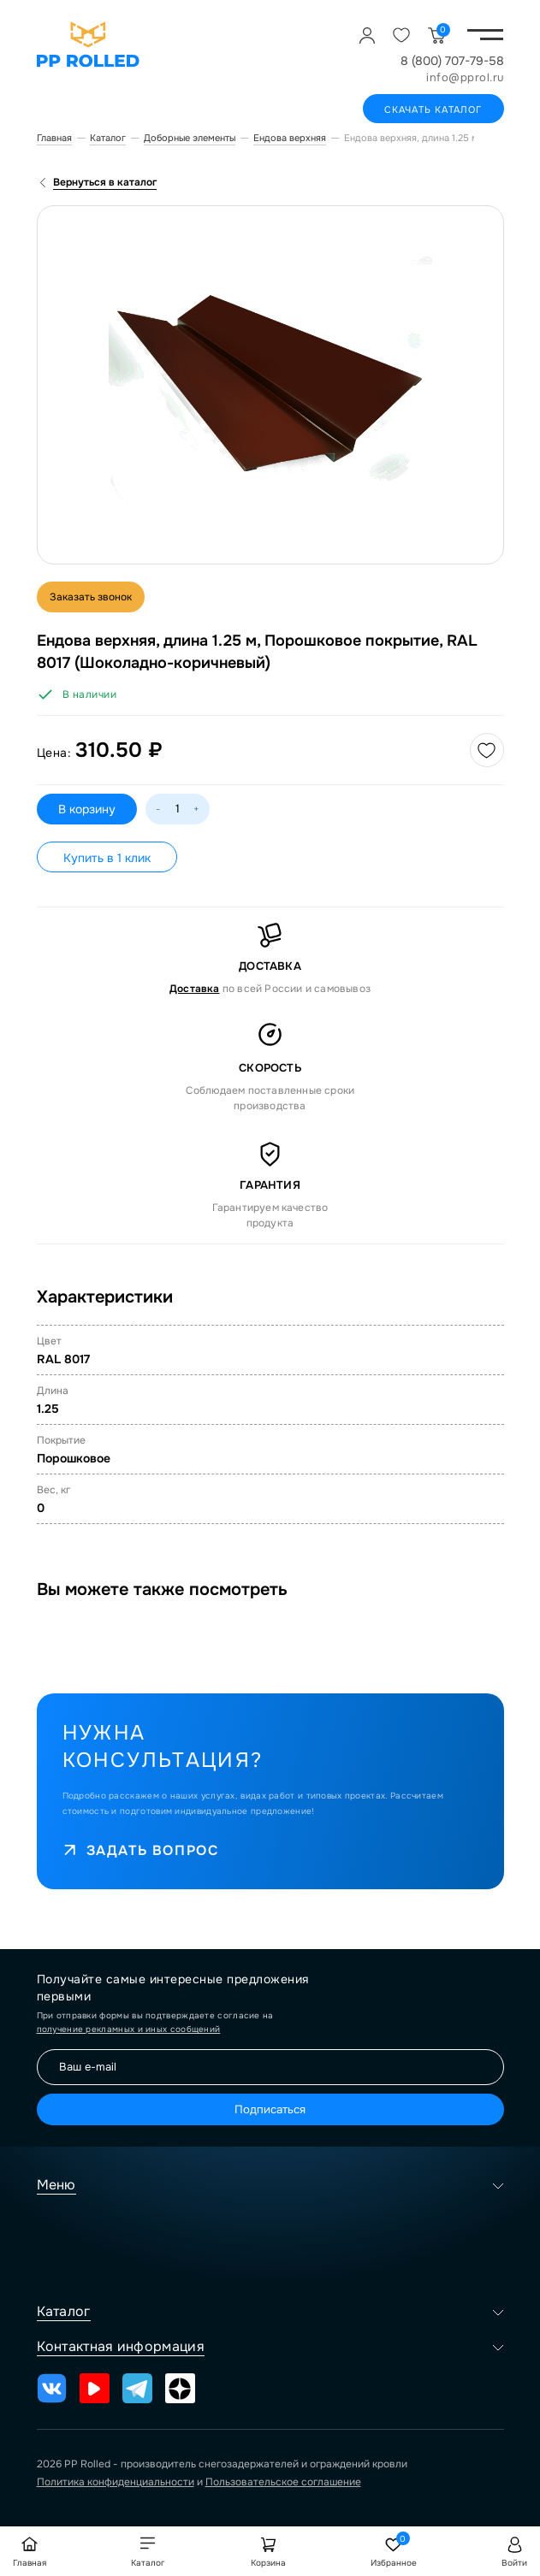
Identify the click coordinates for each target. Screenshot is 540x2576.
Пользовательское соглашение (283, 2482)
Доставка (194, 989)
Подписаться (270, 2109)
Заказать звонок (91, 597)
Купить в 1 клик (107, 858)
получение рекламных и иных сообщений (129, 2029)
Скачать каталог (433, 109)
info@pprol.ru (465, 77)
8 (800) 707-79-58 (452, 60)
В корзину (87, 809)
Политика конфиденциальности (115, 2482)
